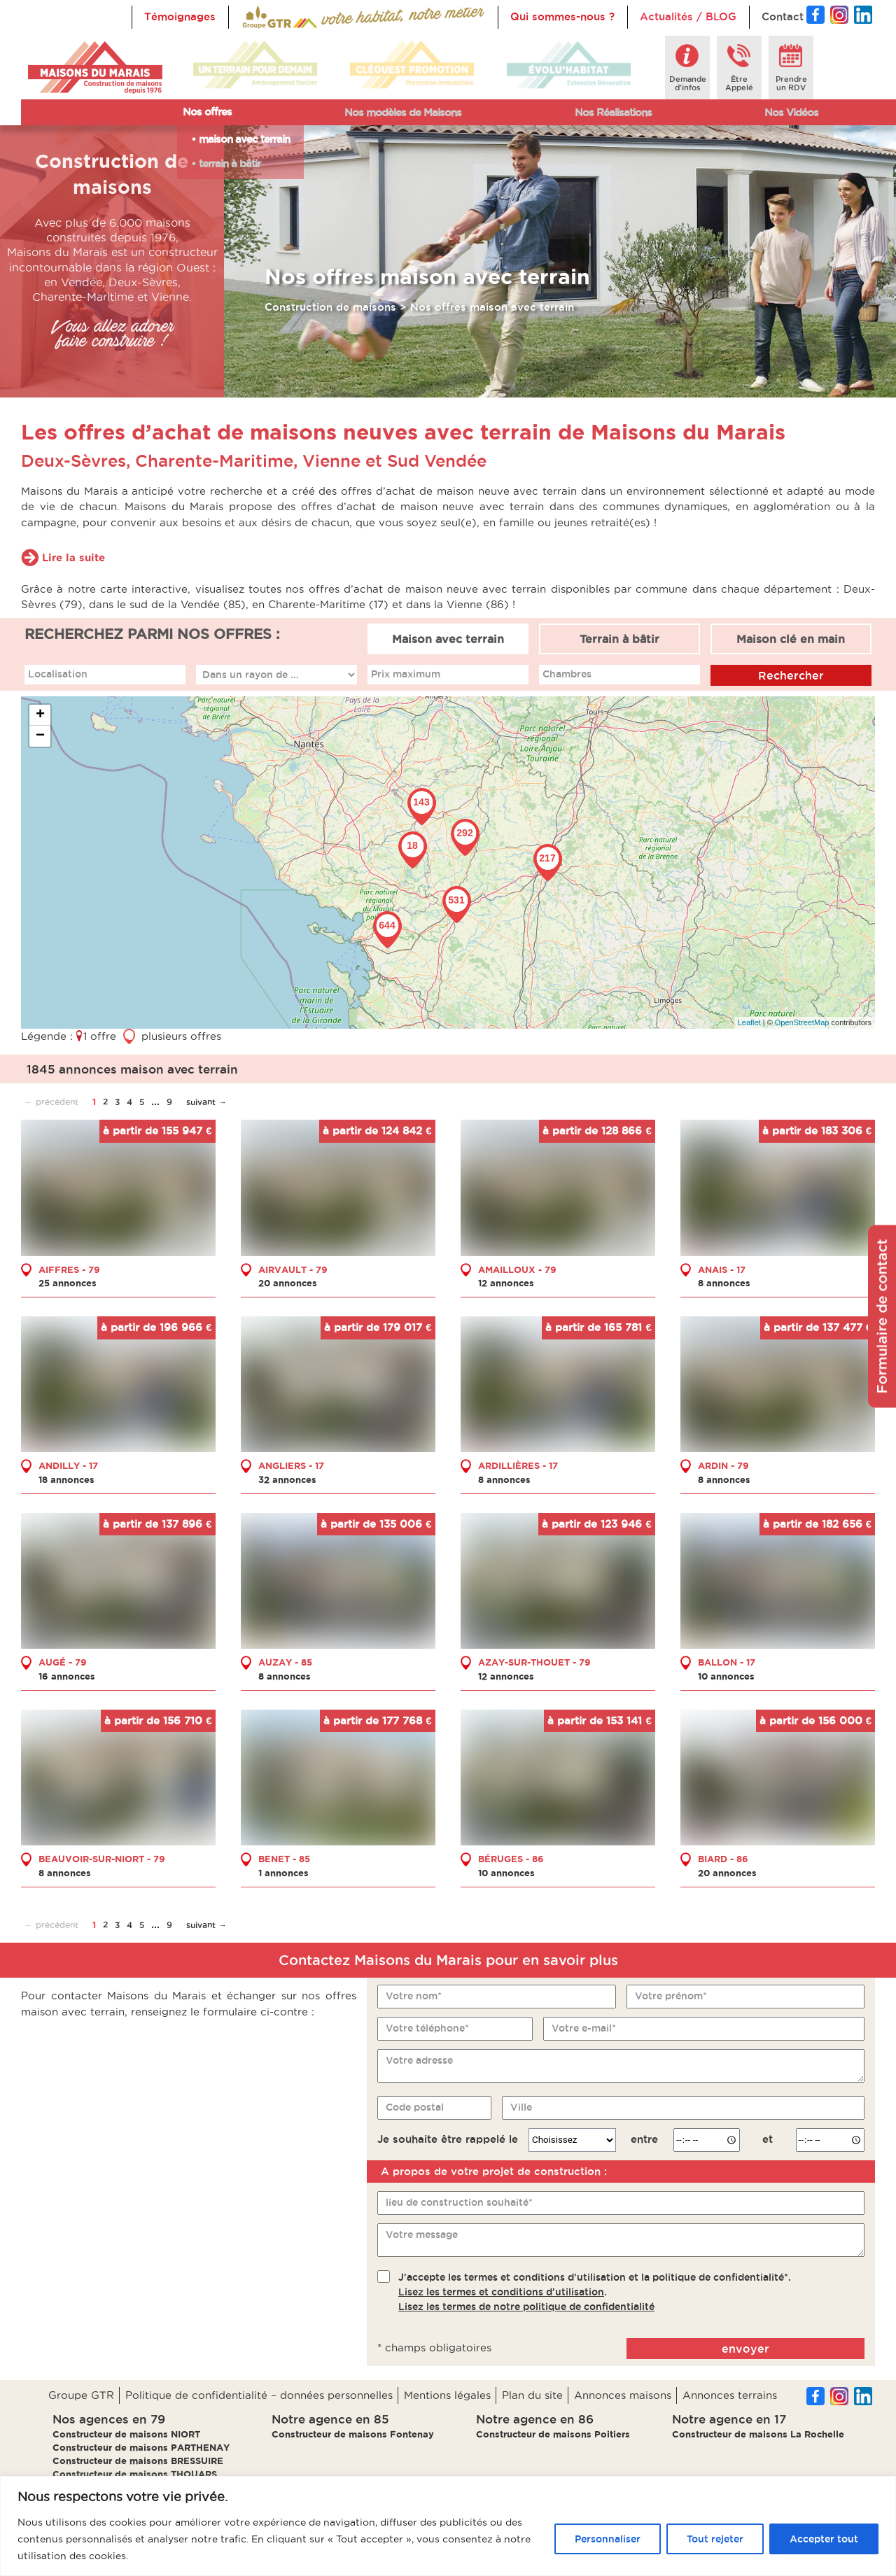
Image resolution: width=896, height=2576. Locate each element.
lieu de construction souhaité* (459, 2202)
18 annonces (66, 1479)
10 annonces (726, 1676)
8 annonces (724, 1283)
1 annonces (283, 1873)
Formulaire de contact (882, 1316)
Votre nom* (414, 1995)
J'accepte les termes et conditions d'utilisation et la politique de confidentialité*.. (594, 2292)
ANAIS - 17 (722, 1269)
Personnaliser (607, 2539)
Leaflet (749, 1022)
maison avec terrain (244, 139)
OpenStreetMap (802, 1022)
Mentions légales (447, 2395)
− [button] (40, 736)
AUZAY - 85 (285, 1662)
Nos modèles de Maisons (402, 112)
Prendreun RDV (791, 83)
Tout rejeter (715, 2539)
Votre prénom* (671, 1995)
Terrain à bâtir (619, 639)
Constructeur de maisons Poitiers (553, 2434)
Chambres (567, 674)
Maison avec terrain (448, 639)
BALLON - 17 (726, 1662)
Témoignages (180, 16)
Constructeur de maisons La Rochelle (758, 2434)
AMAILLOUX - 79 (517, 1269)
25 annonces (67, 1283)
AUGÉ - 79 (62, 1662)
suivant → (206, 1101)
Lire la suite (73, 557)
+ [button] (40, 715)
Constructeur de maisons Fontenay (353, 2434)
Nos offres (207, 112)
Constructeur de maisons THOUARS (134, 2474)
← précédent (51, 1101)
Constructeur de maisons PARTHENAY (141, 2447)
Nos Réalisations (613, 112)
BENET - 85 (284, 1859)
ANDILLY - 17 (68, 1465)
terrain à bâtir (229, 163)
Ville (521, 2107)
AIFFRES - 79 (69, 1269)
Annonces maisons (622, 2395)
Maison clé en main (790, 639)
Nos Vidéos (791, 112)
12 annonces (506, 1283)
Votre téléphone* (427, 2028)
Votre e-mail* (584, 2028)
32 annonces (287, 1479)
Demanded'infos (687, 83)
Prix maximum (405, 674)
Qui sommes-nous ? (562, 16)
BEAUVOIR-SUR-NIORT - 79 (101, 1859)
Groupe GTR (81, 2395)
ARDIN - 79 (723, 1465)
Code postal (415, 2107)
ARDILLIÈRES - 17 (518, 1465)
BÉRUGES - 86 (511, 1859)
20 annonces (287, 1283)
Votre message (422, 2234)
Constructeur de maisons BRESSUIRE (137, 2460)
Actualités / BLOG (688, 16)
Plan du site (532, 2395)
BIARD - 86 (723, 1859)
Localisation (58, 674)
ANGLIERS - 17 (291, 1465)
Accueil (260, 16)
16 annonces (66, 1676)
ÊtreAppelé (739, 83)
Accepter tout (824, 2539)
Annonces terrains (729, 2395)
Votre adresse (419, 2060)
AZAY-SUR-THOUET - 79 (534, 1662)
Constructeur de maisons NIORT (126, 2434)
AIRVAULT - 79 (293, 1269)
